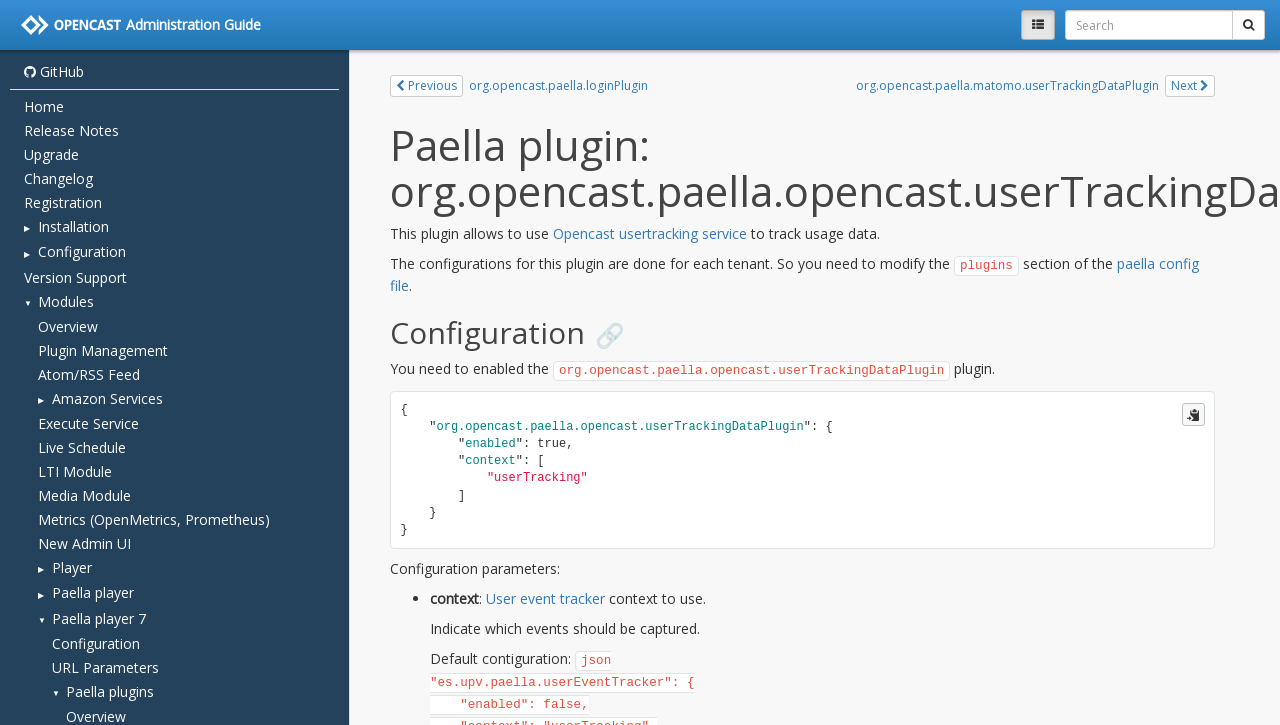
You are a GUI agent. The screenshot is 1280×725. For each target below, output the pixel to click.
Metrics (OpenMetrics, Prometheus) (154, 519)
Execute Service (88, 423)
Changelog (58, 178)
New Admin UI (84, 543)
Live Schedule (82, 447)
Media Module (84, 495)
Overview (68, 326)
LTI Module (75, 471)
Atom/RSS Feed (89, 374)
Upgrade (51, 154)
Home (44, 106)
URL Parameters (105, 667)
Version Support (75, 277)
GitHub (54, 71)
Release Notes (71, 130)
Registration (63, 202)
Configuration (96, 643)
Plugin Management (103, 350)
